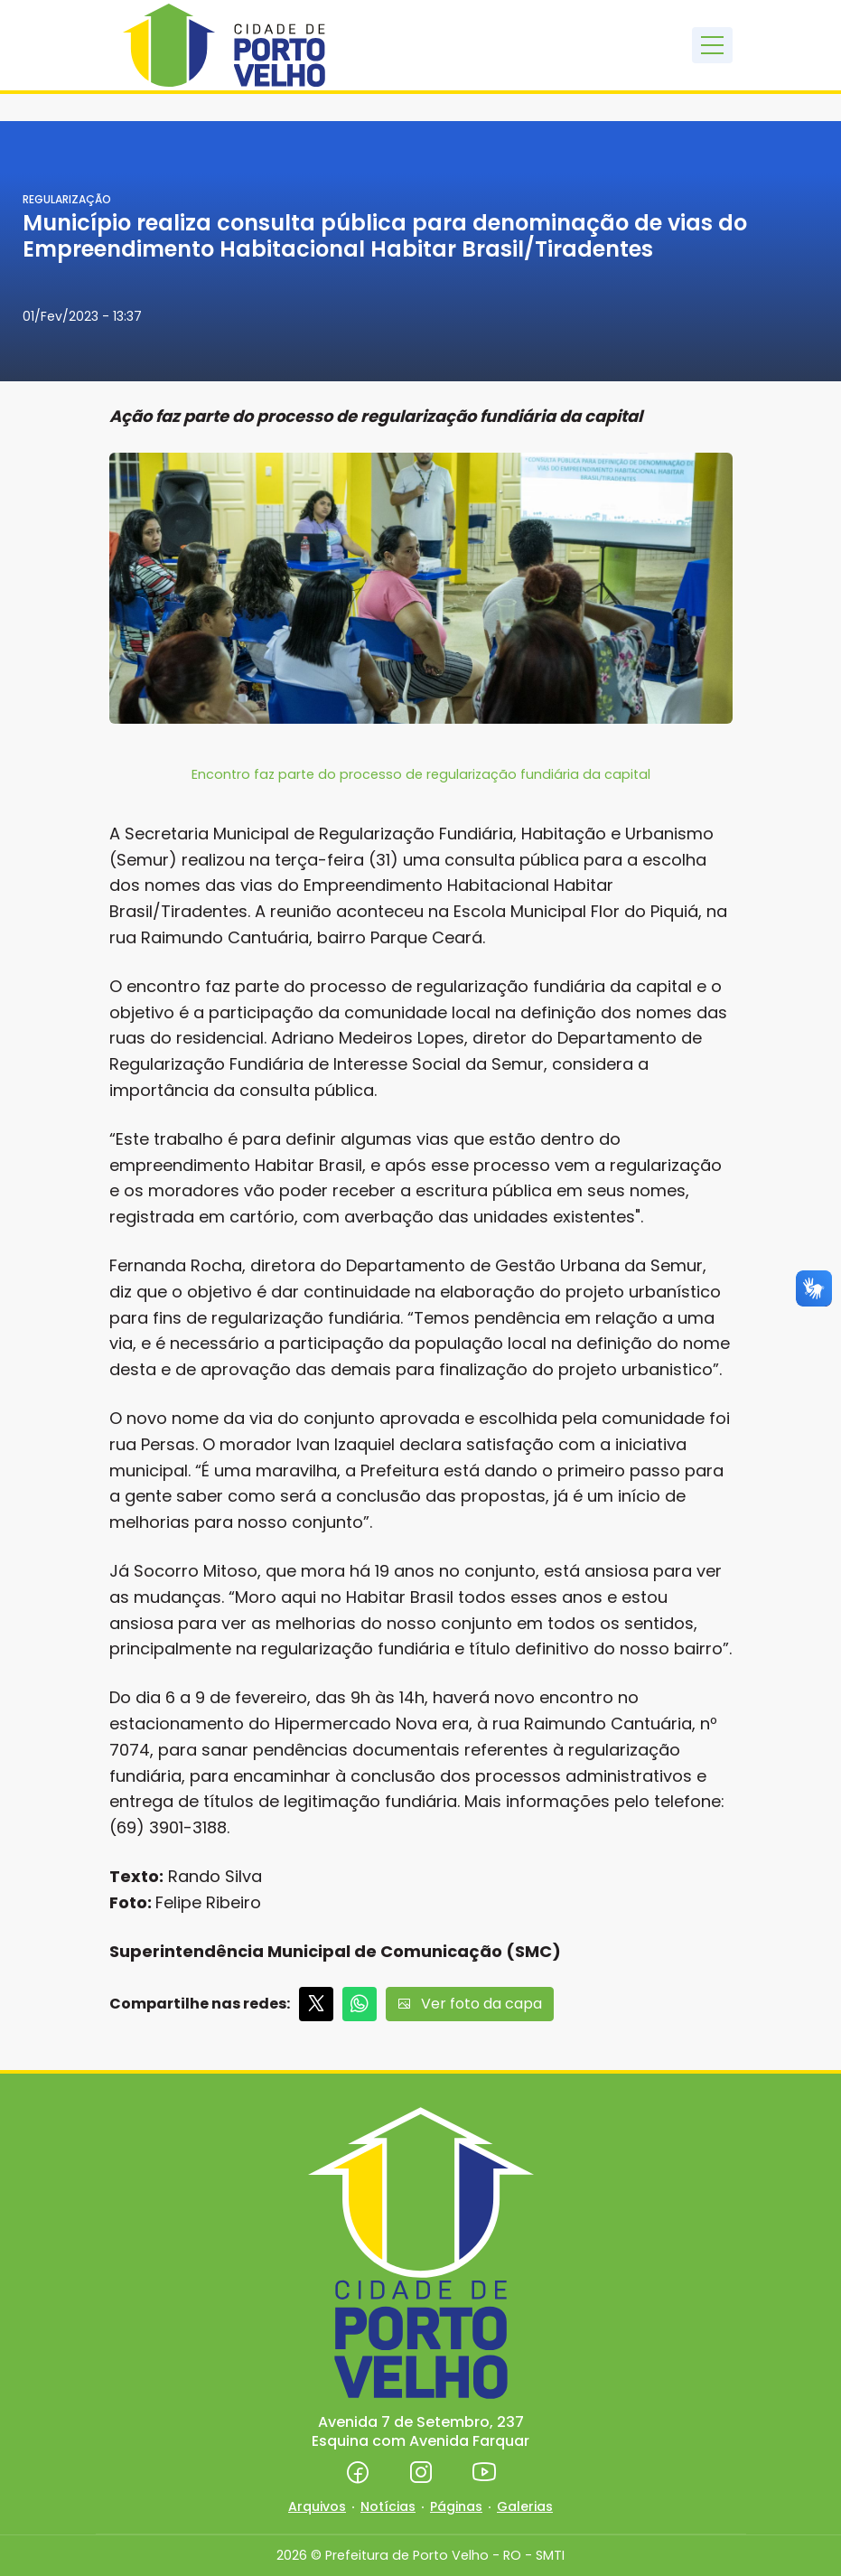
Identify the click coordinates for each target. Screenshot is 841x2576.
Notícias (388, 2506)
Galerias (525, 2506)
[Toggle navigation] (712, 45)
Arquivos (317, 2506)
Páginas (456, 2506)
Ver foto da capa (469, 2003)
